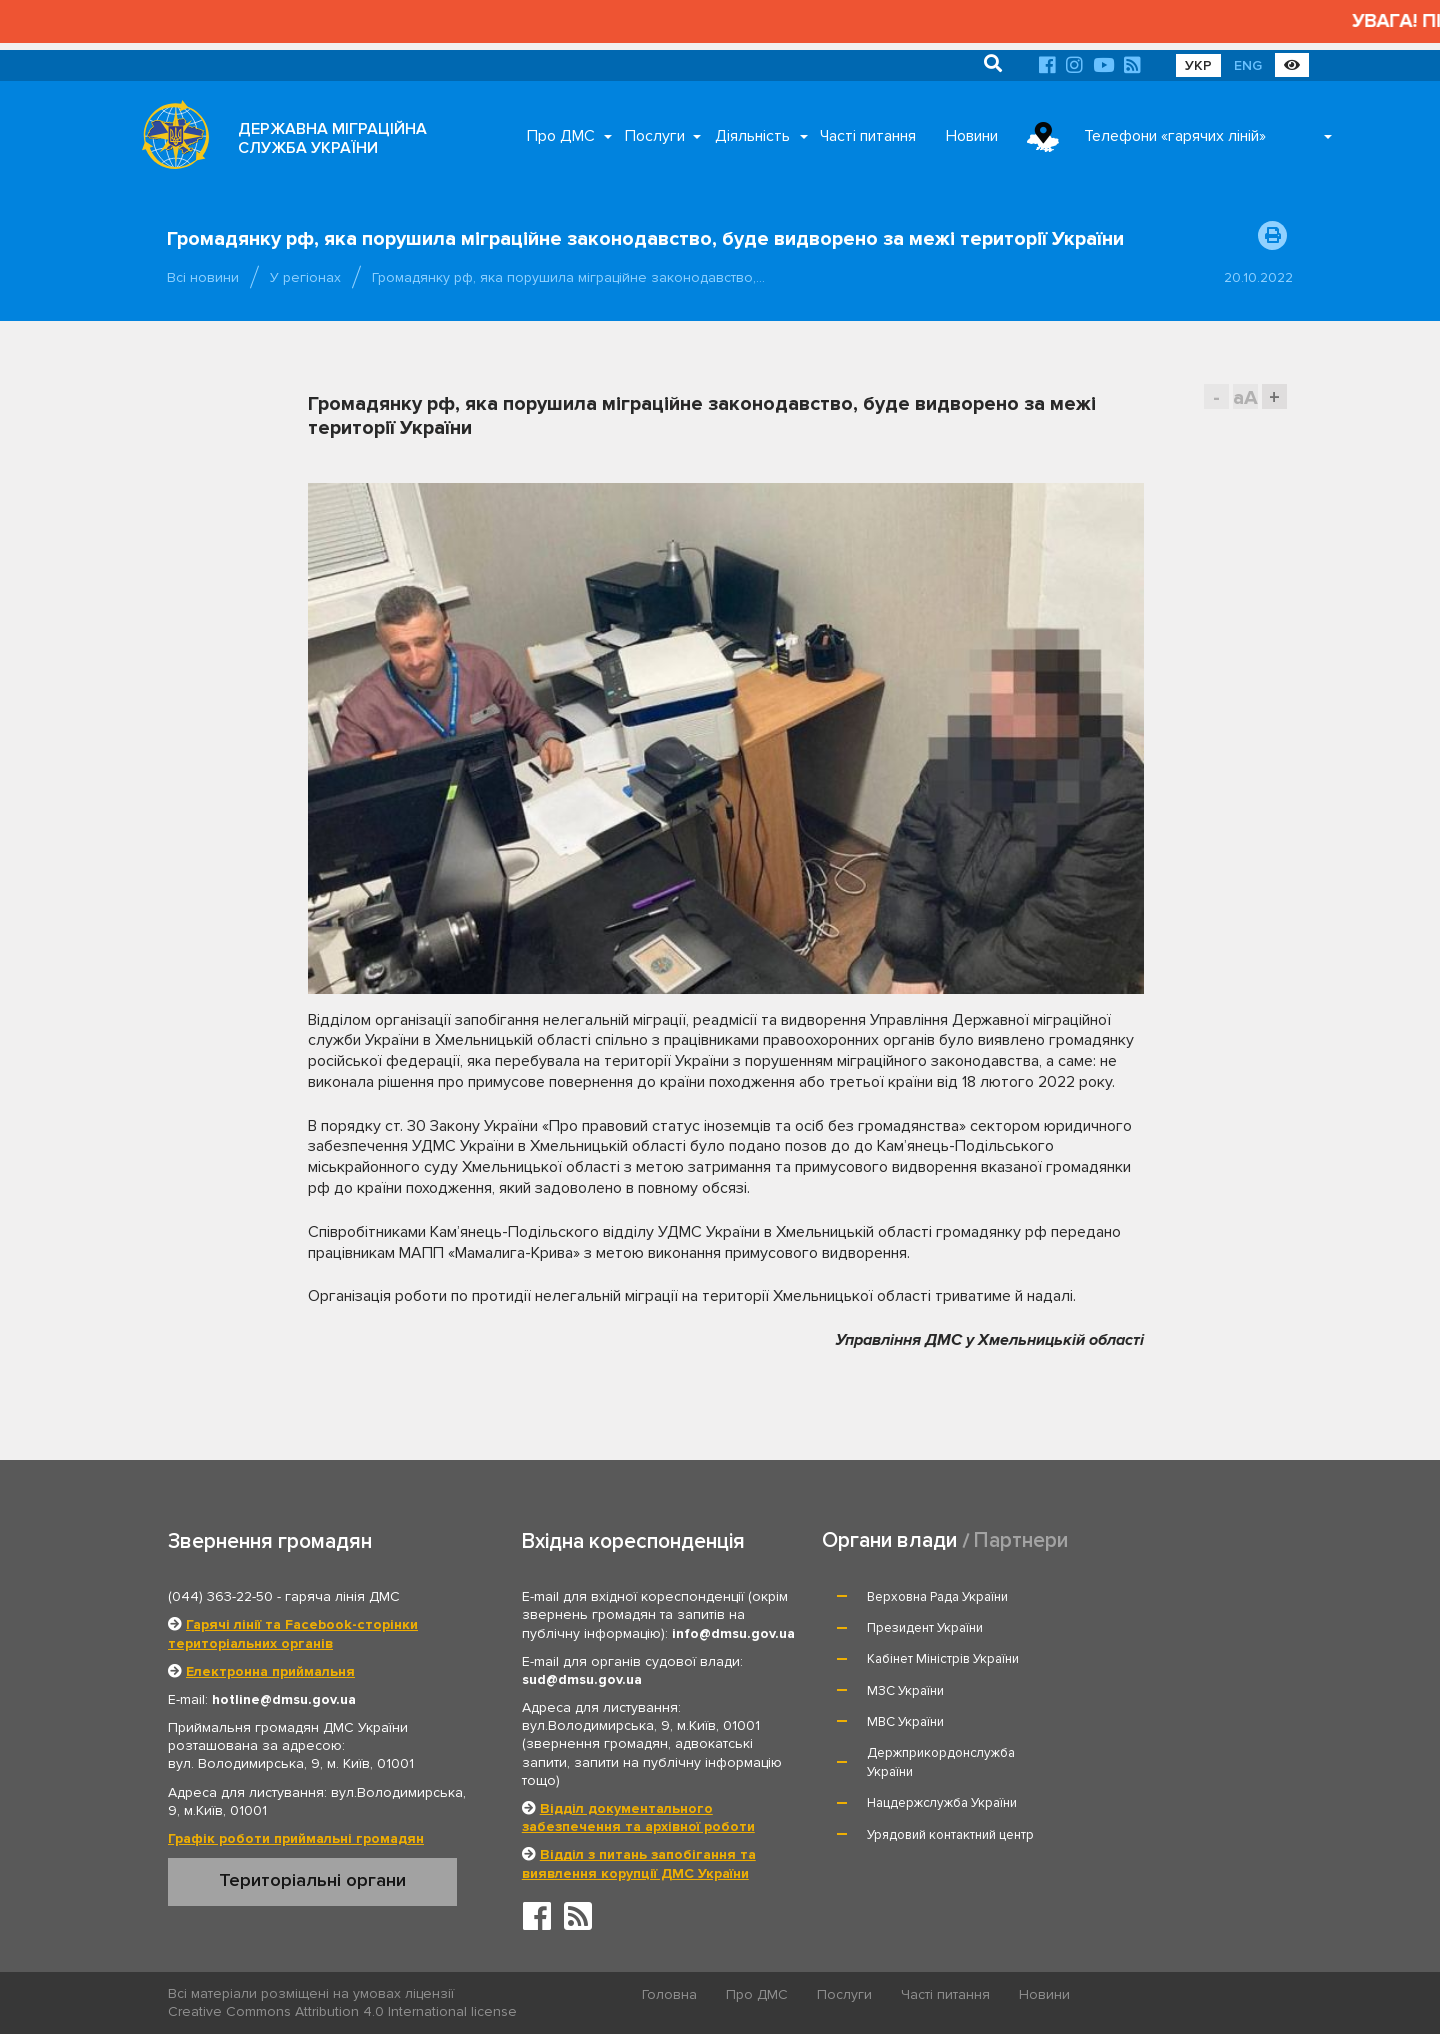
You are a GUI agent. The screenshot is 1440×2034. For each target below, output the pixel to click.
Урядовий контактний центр (1176, 1710)
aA (1245, 397)
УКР (1198, 65)
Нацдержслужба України (943, 1710)
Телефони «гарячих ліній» (1175, 136)
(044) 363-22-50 (220, 1596)
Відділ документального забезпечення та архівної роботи (638, 1817)
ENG (1248, 65)
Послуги (655, 136)
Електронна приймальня (270, 1671)
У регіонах (305, 277)
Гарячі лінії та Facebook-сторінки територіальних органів (293, 1633)
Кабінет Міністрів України (944, 1628)
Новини (972, 136)
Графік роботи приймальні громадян (296, 1838)
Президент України (1151, 1597)
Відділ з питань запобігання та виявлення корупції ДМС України (639, 1863)
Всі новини (203, 277)
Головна (670, 1994)
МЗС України (1131, 1628)
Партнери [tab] (1021, 1540)
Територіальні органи (312, 1880)
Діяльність (752, 136)
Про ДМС (561, 136)
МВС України (906, 1659)
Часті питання (868, 136)
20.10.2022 (1258, 277)
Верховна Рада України (938, 1597)
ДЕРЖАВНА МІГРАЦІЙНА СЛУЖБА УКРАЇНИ (332, 138)
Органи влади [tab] (889, 1540)
